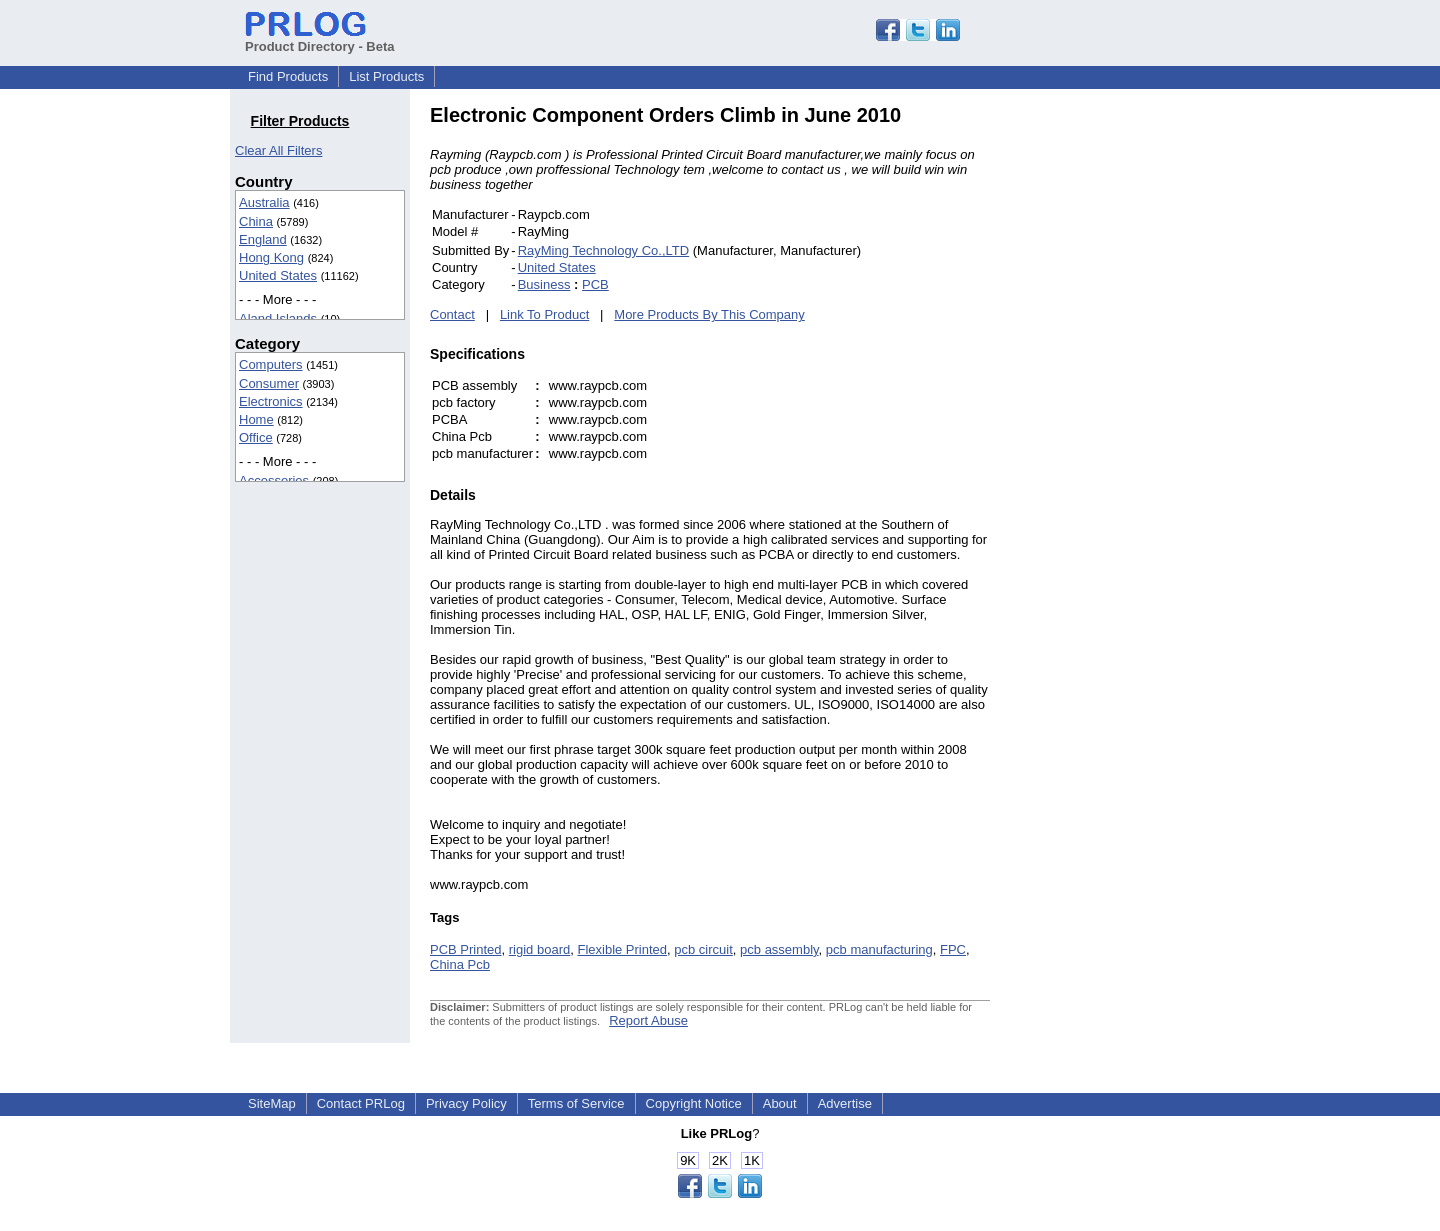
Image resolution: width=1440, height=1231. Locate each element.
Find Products (288, 76)
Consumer (269, 383)
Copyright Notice (694, 1103)
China (256, 221)
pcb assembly (779, 949)
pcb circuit (703, 949)
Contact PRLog (361, 1103)
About (780, 1103)
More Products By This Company (709, 314)
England (263, 239)
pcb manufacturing (879, 949)
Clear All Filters (278, 150)
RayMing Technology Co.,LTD (604, 250)
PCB (595, 284)
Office (256, 437)
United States (278, 275)
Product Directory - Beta (320, 39)
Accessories (274, 480)
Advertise (845, 1103)
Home (256, 419)
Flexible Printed (622, 949)
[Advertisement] (1125, 404)
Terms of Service (576, 1103)
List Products (386, 76)
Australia (264, 202)
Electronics (271, 401)
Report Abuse (648, 1020)
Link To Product (544, 314)
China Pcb (460, 964)
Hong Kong (271, 257)
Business (544, 284)
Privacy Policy (466, 1103)
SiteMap (272, 1103)
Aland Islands (278, 318)
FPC (953, 949)
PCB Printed (466, 949)
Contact (452, 314)
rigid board (539, 949)
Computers (271, 364)
